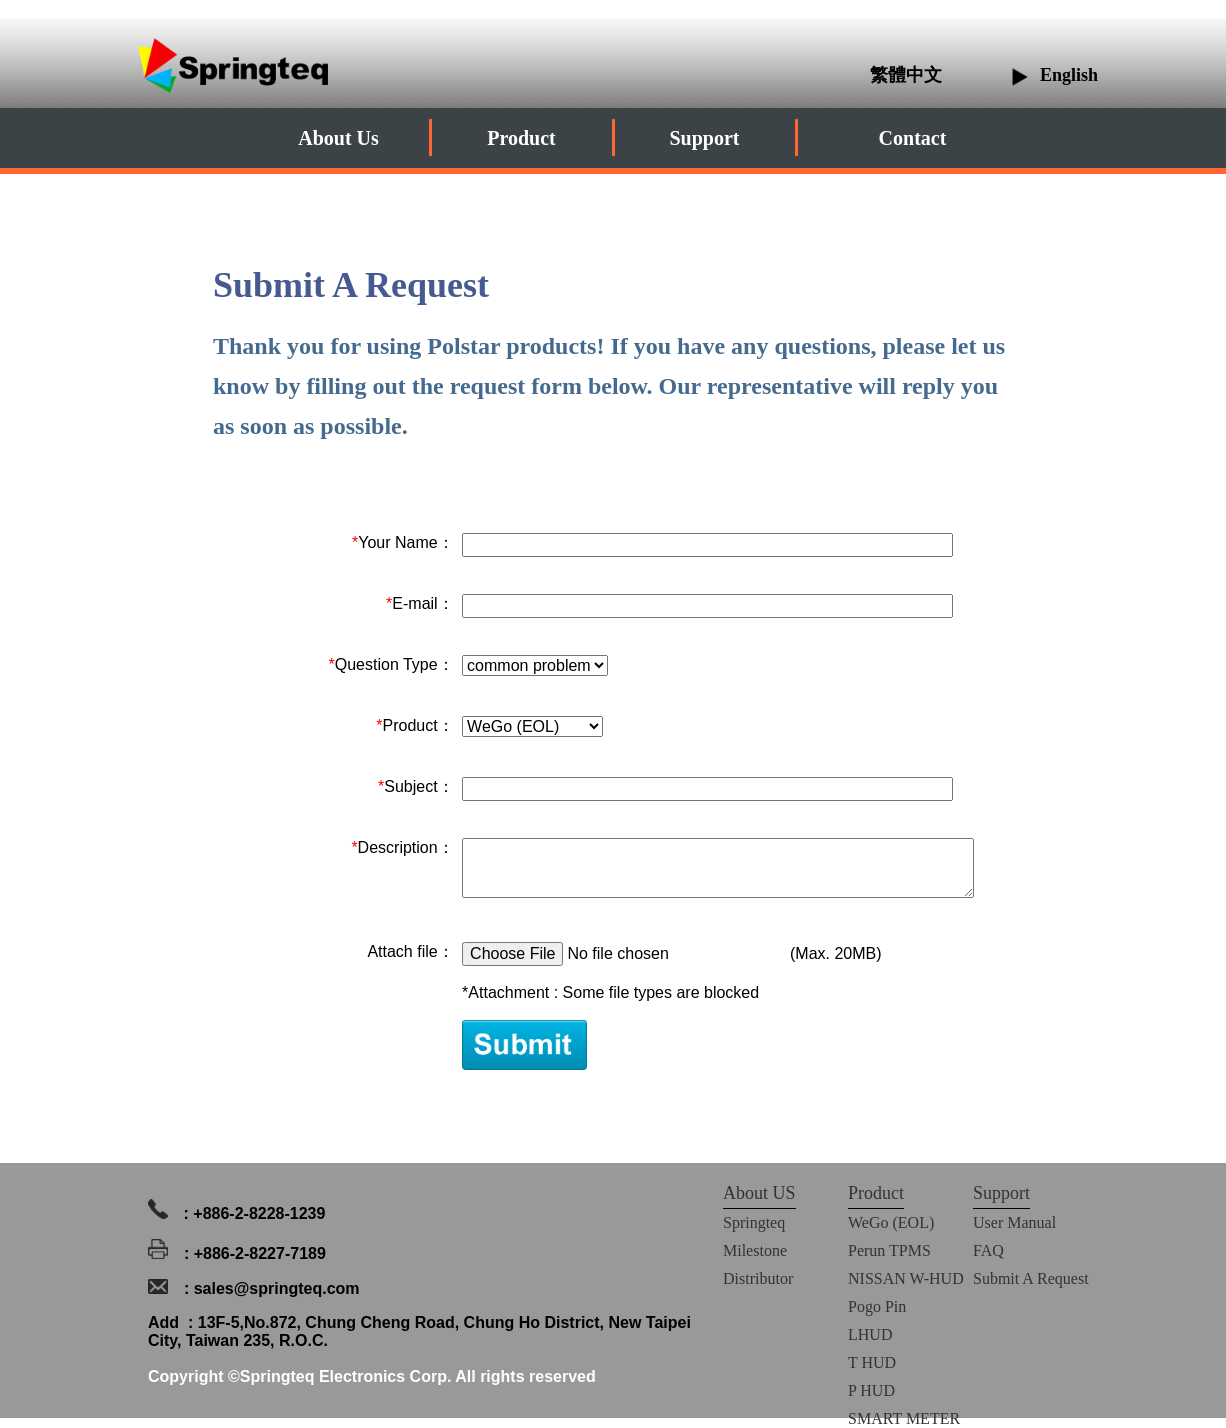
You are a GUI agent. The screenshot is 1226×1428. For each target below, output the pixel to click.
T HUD (872, 1362)
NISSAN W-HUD (906, 1278)
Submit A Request (1031, 1278)
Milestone (755, 1250)
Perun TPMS (889, 1250)
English (1069, 75)
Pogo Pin (877, 1306)
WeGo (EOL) (891, 1222)
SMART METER (904, 1418)
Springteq (754, 1222)
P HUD (871, 1390)
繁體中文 (908, 75)
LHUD (870, 1334)
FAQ (988, 1250)
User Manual (1014, 1222)
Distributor (758, 1278)
